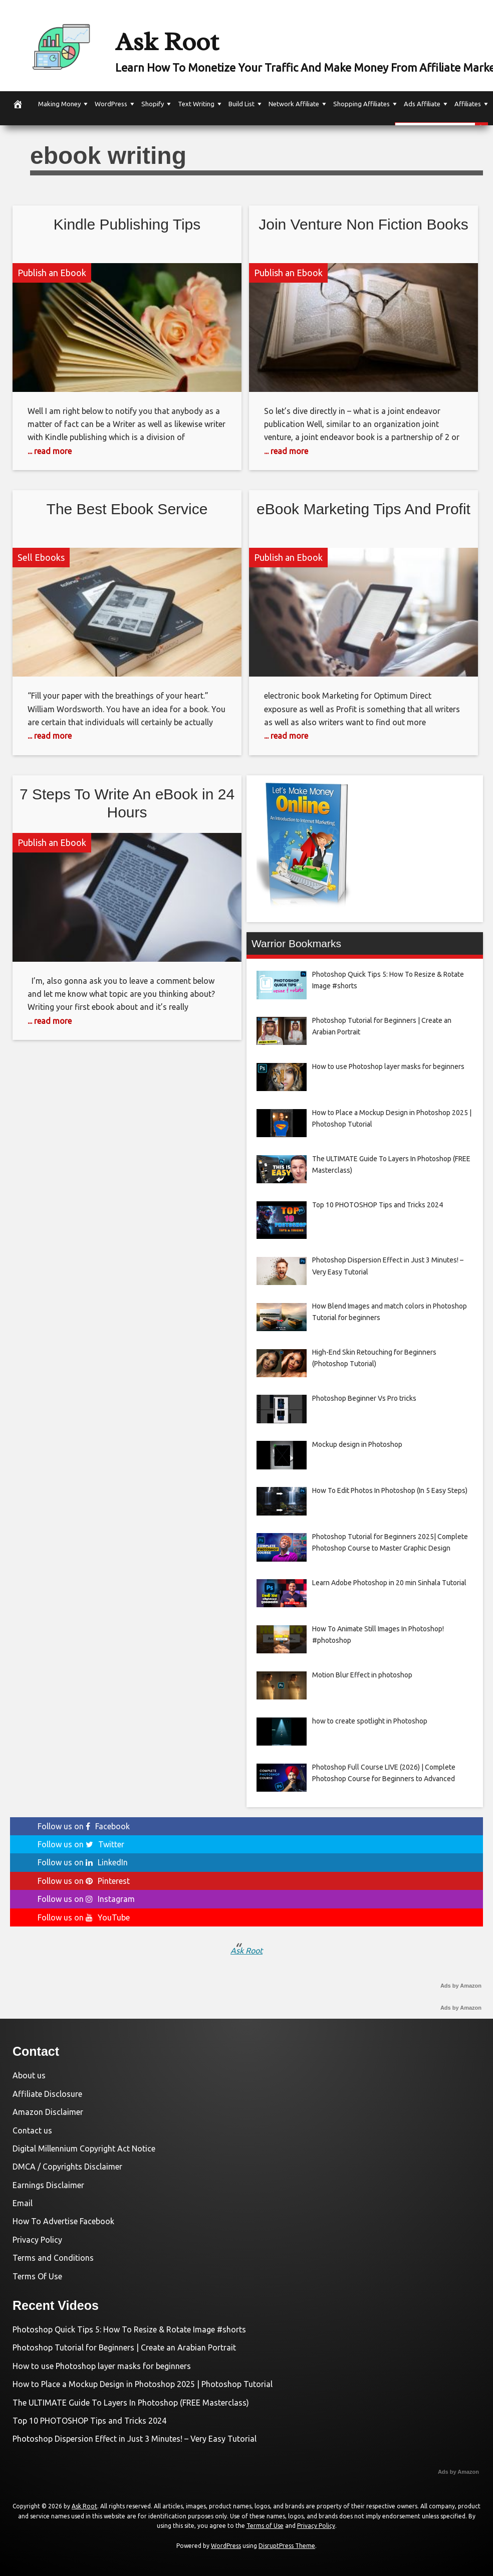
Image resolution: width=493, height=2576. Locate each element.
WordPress (111, 103)
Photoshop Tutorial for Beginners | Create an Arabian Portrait (124, 2347)
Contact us (32, 2130)
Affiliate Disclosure (47, 2093)
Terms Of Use (37, 2276)
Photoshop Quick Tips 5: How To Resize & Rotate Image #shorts (129, 2329)
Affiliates (467, 103)
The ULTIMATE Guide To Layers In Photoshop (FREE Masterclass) (131, 2402)
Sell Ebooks (41, 557)
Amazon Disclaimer (48, 2111)
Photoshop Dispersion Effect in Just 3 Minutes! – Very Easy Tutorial (135, 2438)
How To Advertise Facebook (63, 2221)
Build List (241, 103)
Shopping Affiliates (361, 103)
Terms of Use (265, 2525)
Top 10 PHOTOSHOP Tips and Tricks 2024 (89, 2420)
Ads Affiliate (422, 103)
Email (23, 2203)
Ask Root (186, 39)
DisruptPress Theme (287, 2545)
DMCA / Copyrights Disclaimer (67, 2166)
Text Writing (196, 103)
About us (29, 2075)
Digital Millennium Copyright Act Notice (84, 2148)
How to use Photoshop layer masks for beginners (102, 2366)
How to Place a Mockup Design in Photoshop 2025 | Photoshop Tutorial (143, 2384)
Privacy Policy (37, 2239)
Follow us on (84, 1826)
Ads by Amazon (460, 1986)
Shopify (152, 103)
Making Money (59, 103)
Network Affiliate (294, 103)
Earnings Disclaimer (48, 2185)
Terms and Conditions (53, 2257)
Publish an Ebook (52, 273)
